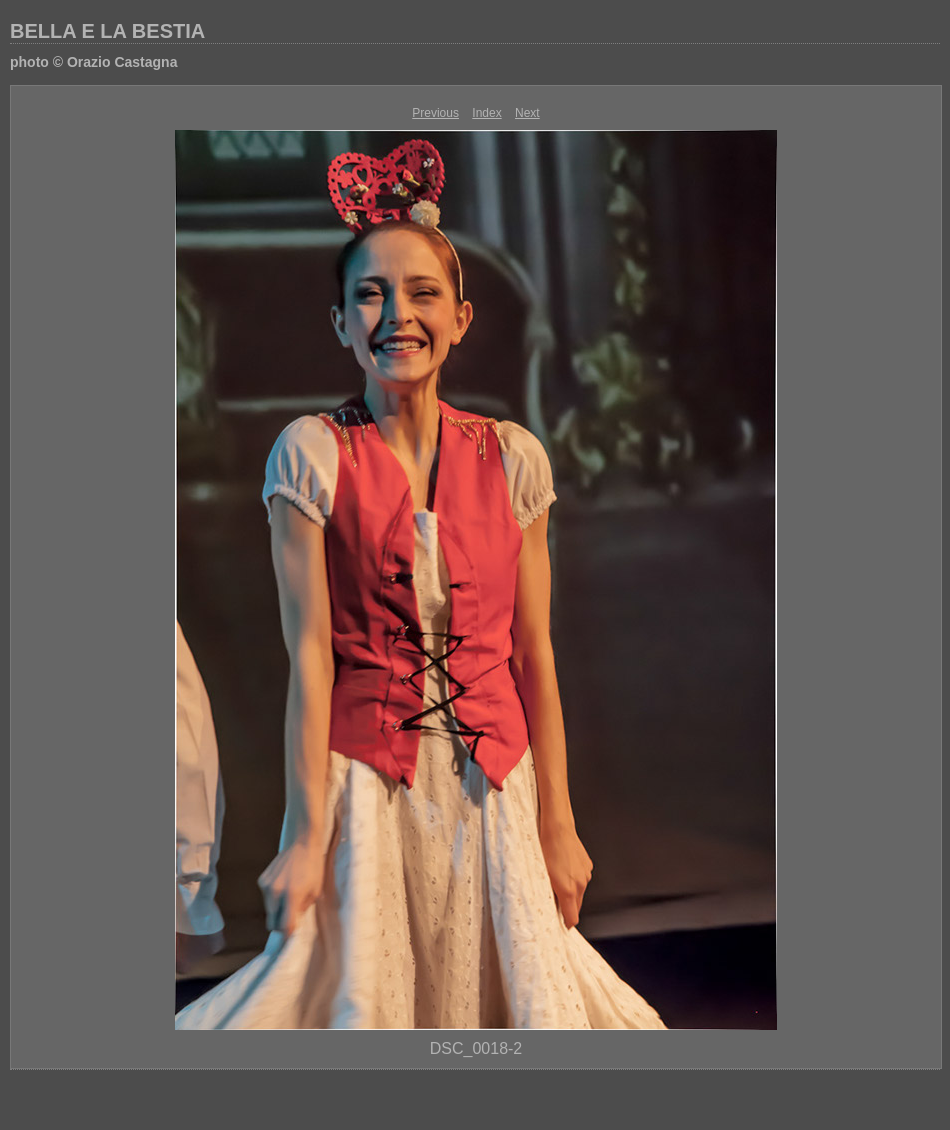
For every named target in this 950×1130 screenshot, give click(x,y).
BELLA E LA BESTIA (107, 31)
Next (527, 113)
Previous (435, 113)
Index (486, 113)
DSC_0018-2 (476, 1048)
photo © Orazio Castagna (93, 62)
